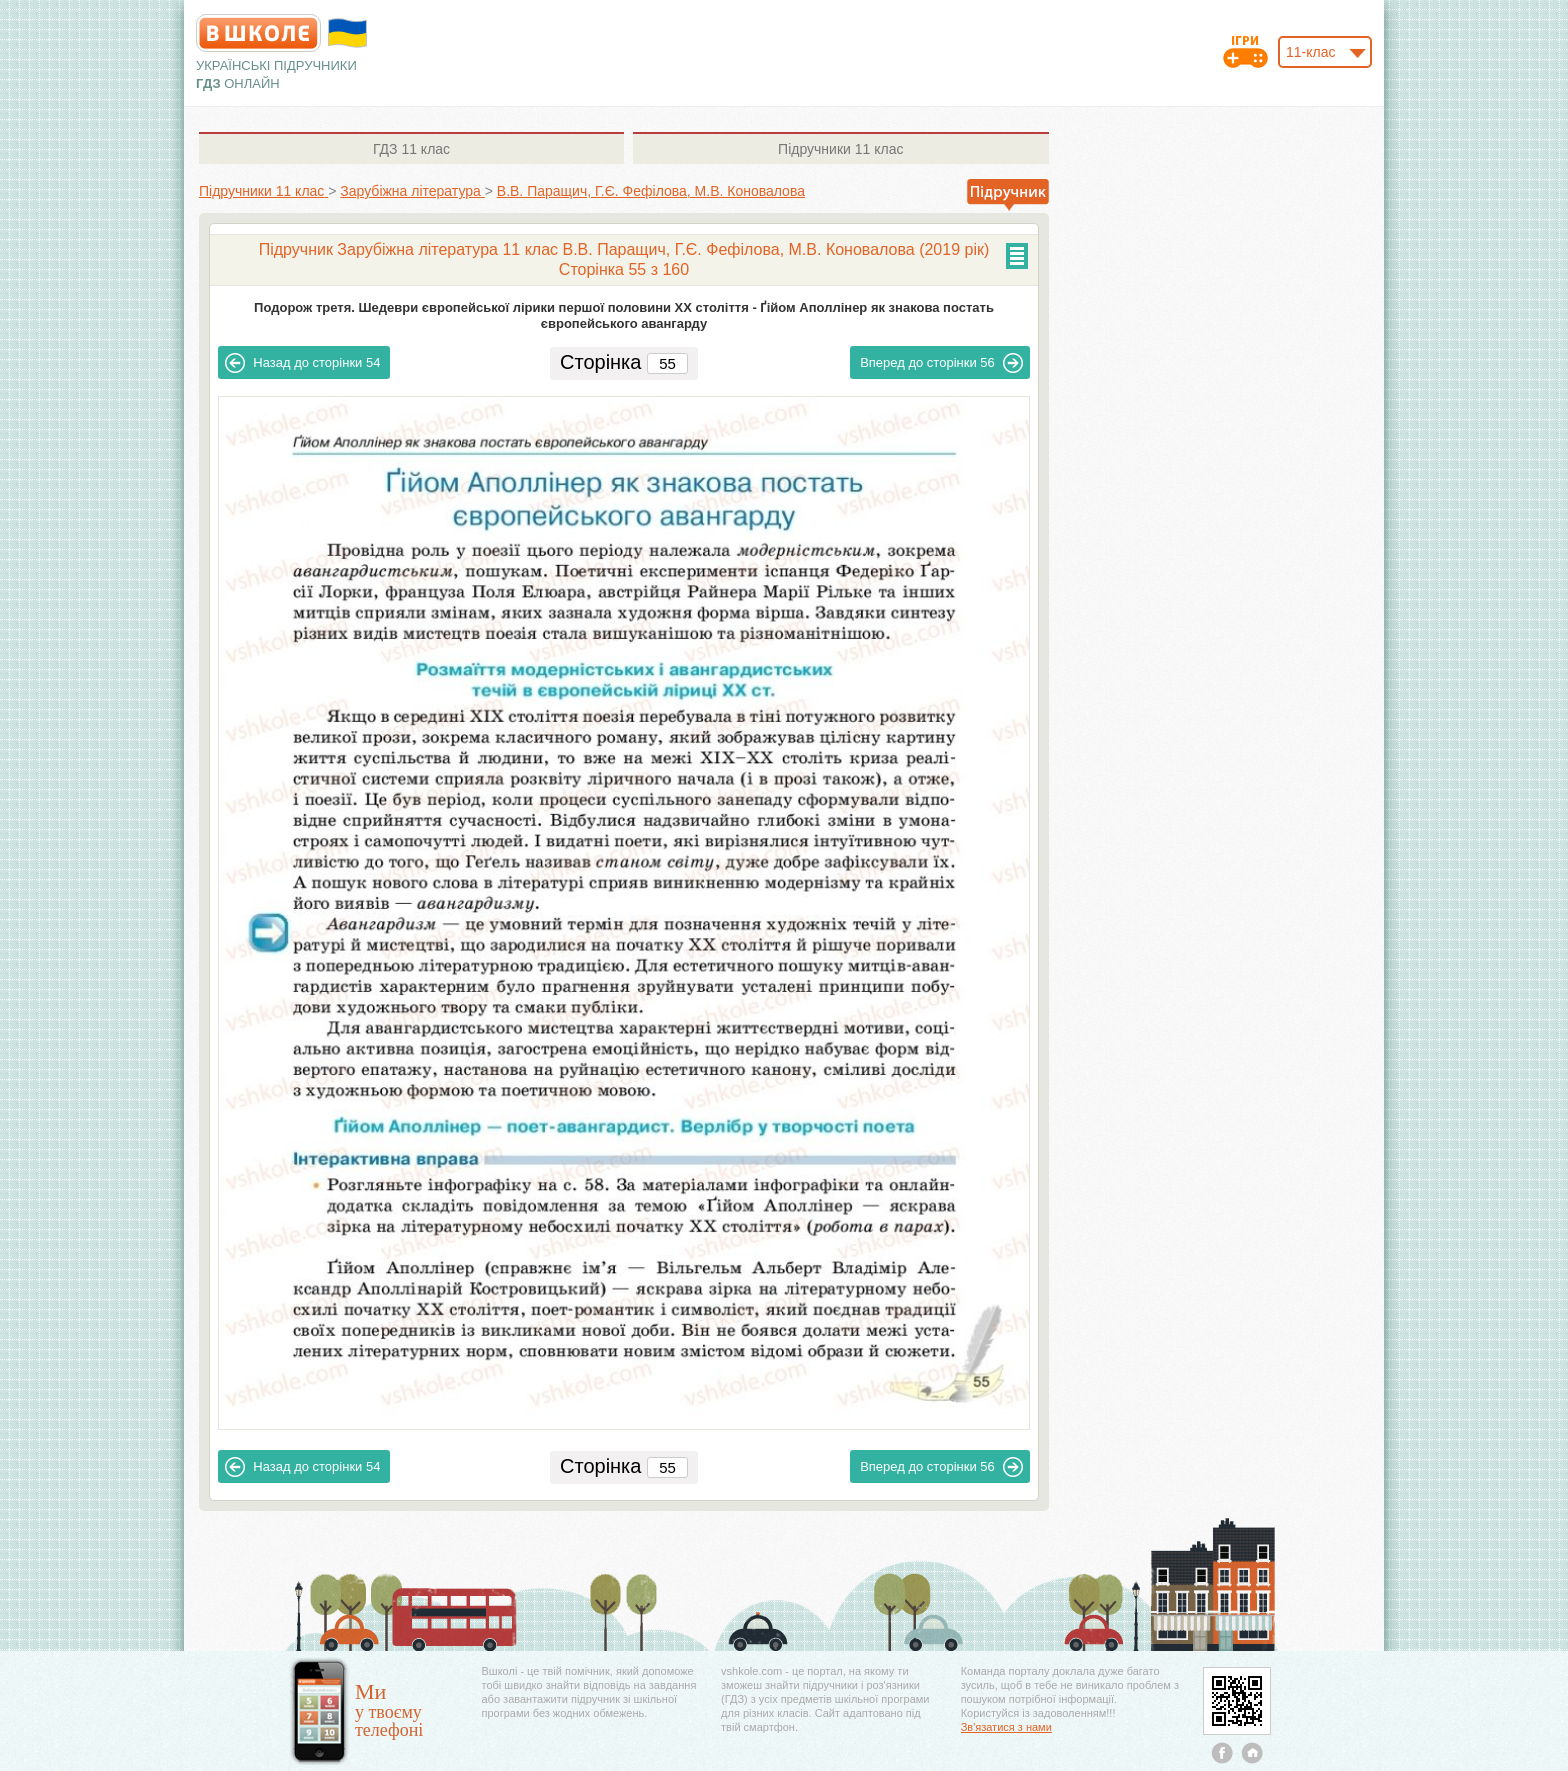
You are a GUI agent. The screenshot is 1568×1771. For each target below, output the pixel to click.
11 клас (411, 149)
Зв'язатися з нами (1006, 1727)
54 (302, 363)
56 (941, 363)
